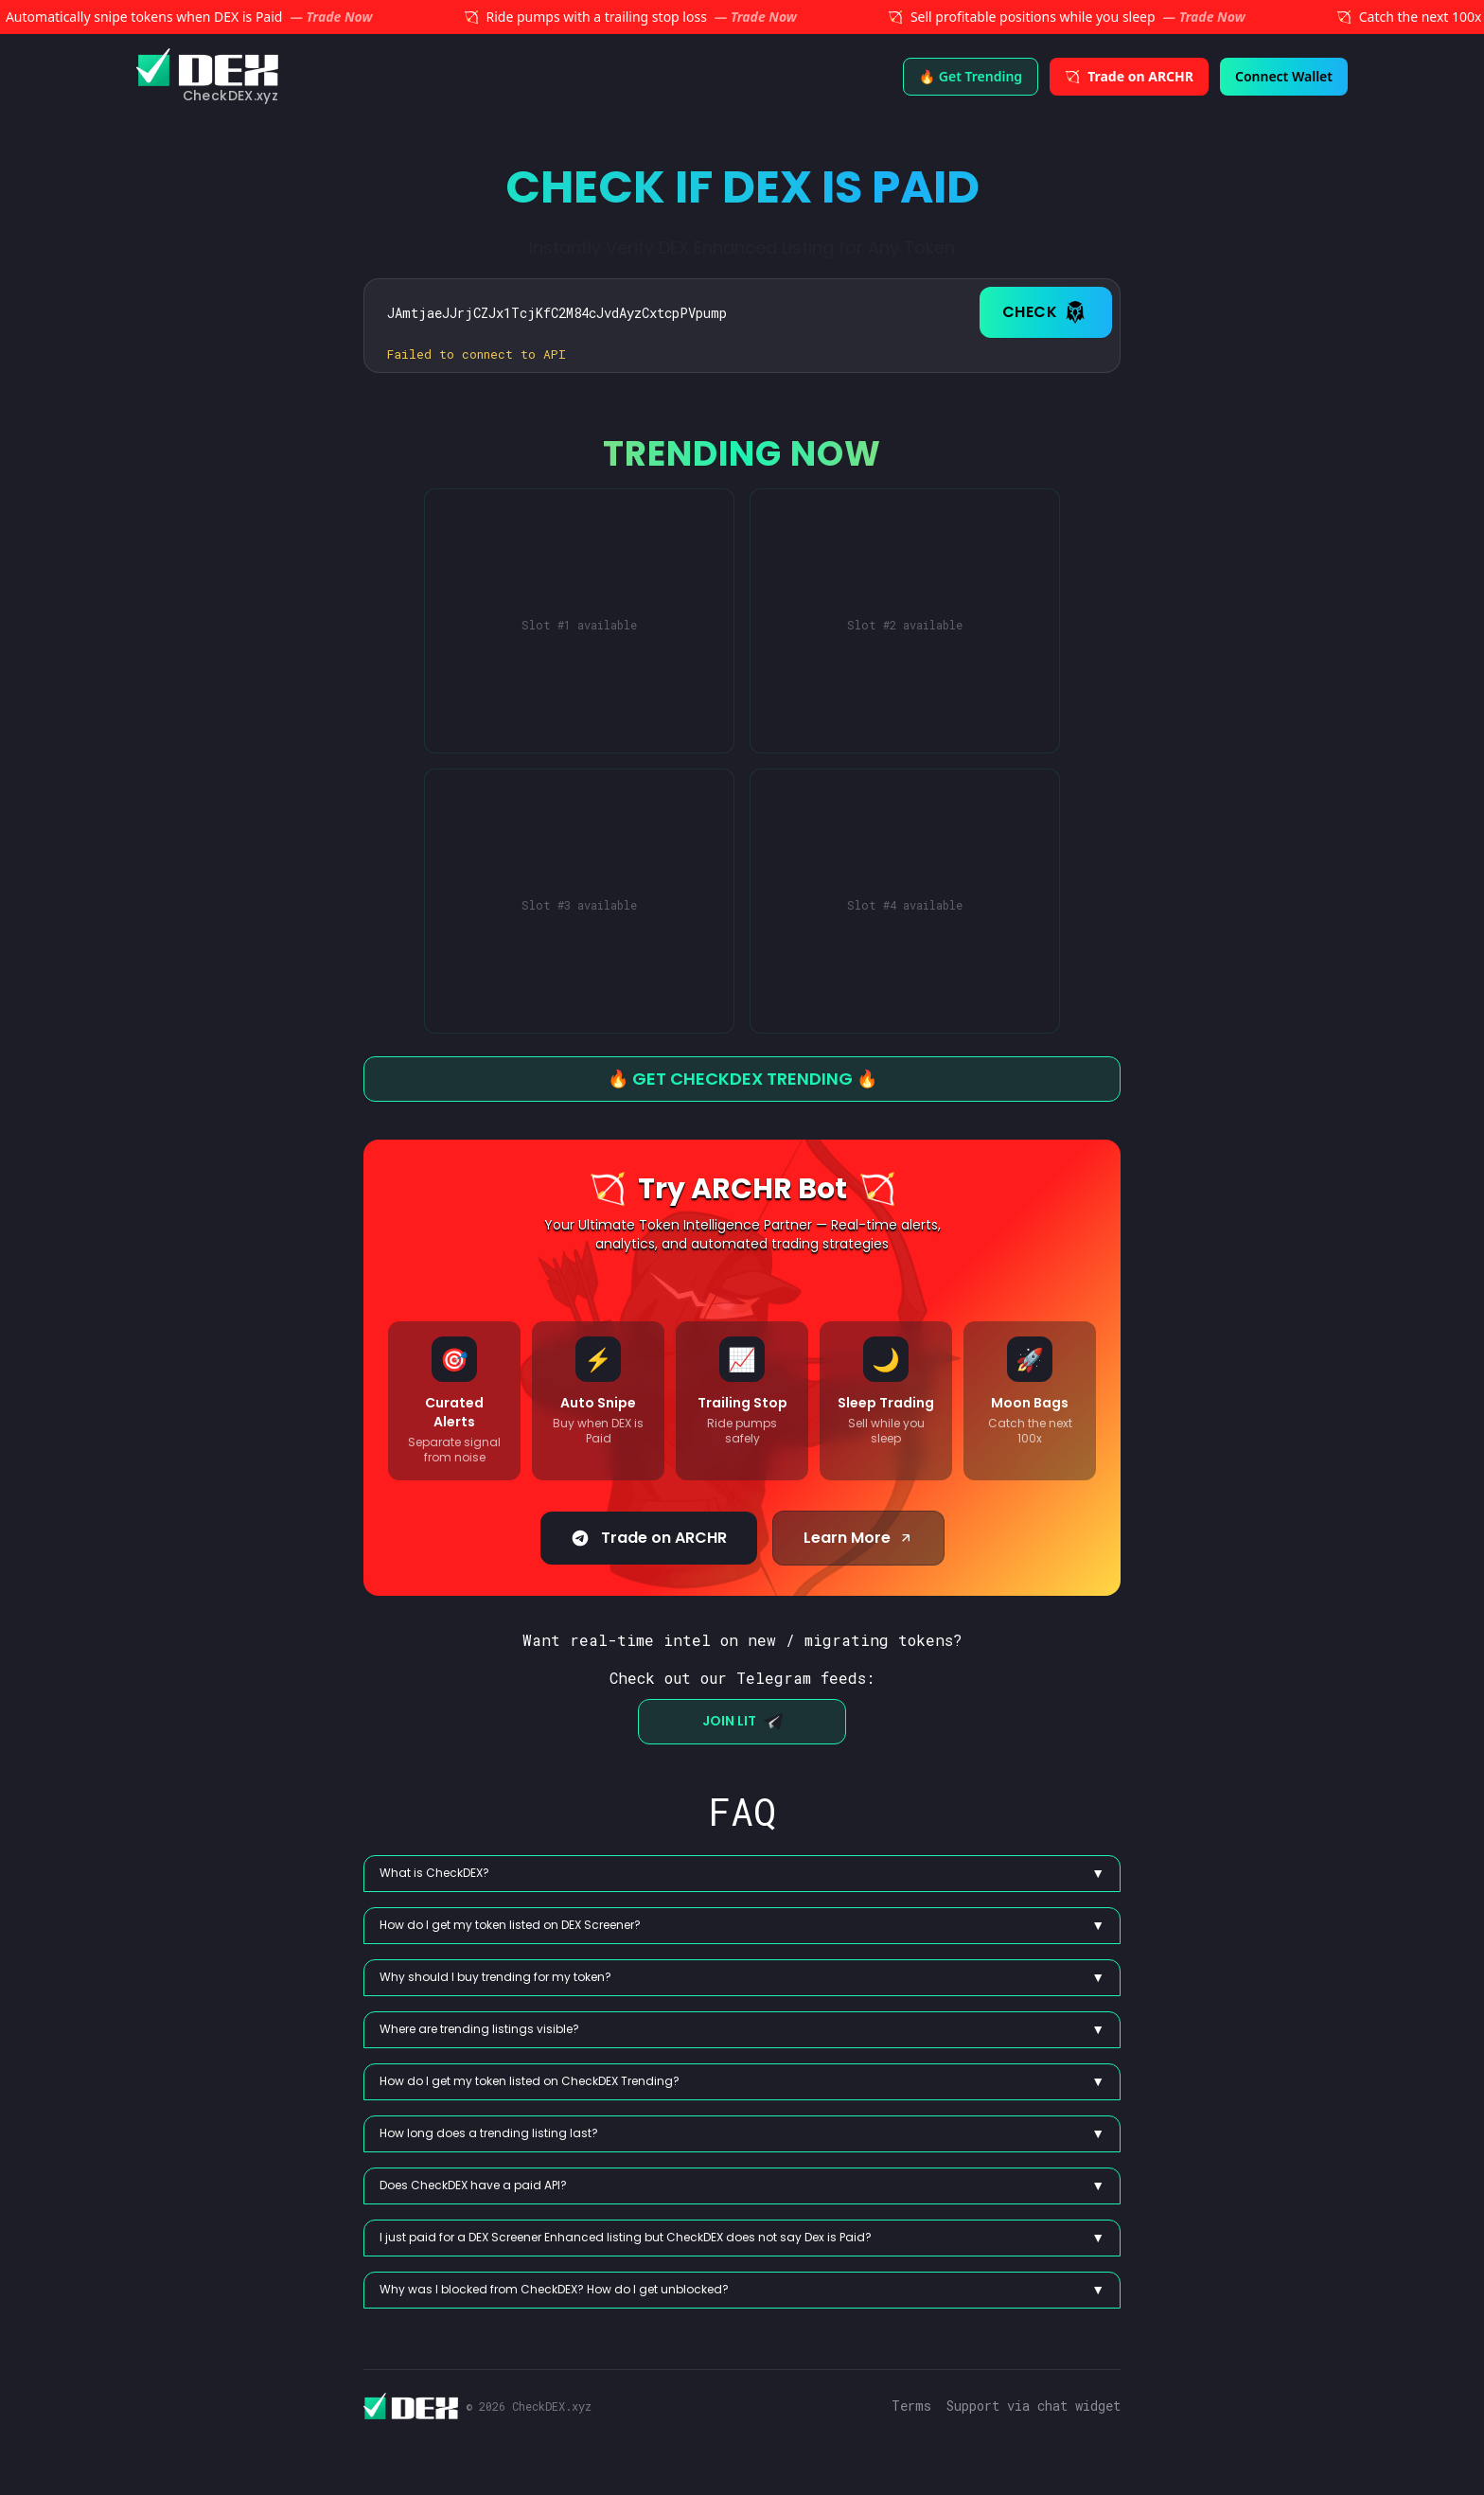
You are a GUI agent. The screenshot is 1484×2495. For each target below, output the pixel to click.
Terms (911, 2406)
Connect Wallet (1300, 76)
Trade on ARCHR (649, 1537)
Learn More (858, 1537)
